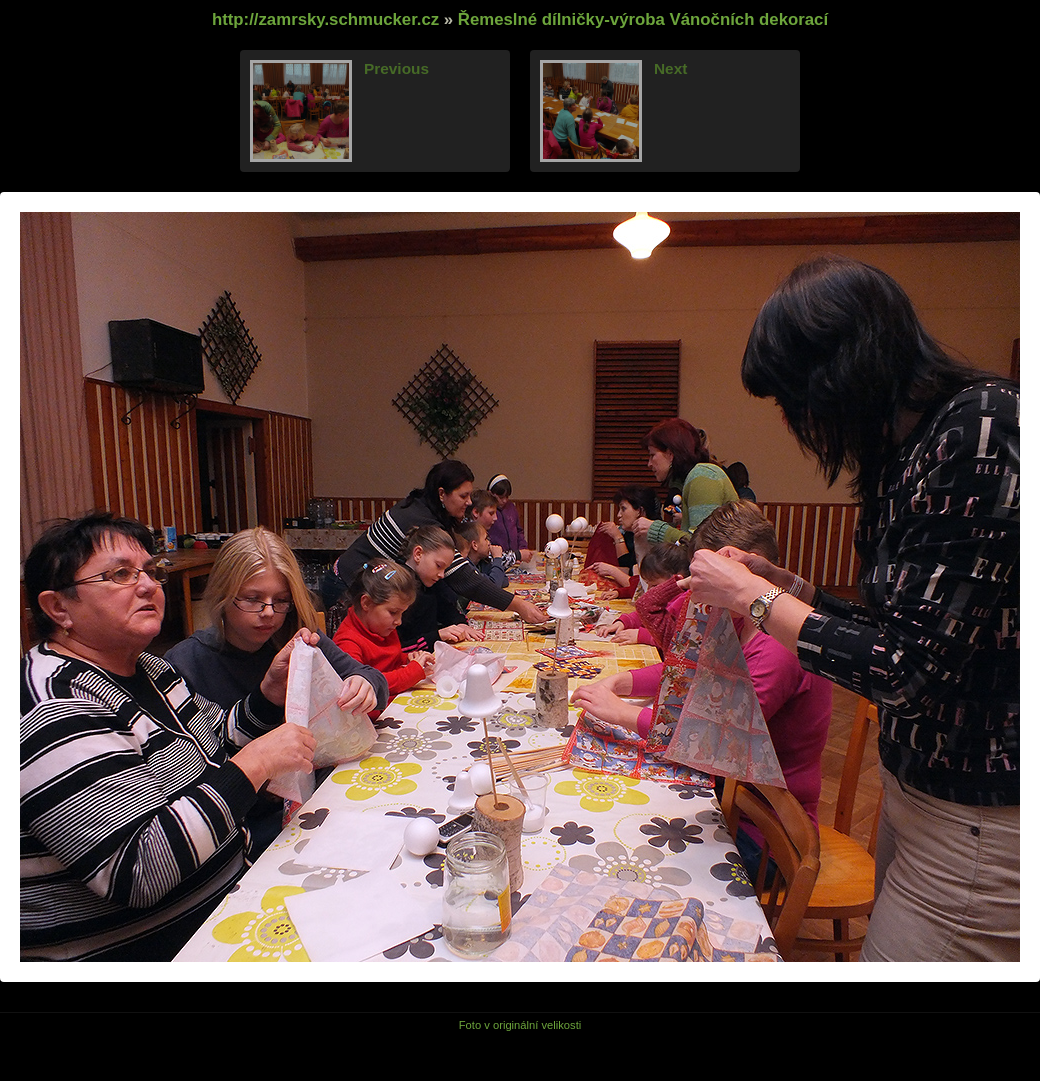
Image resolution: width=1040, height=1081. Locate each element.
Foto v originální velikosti (520, 1025)
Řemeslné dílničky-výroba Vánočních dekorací (643, 19)
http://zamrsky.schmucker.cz (325, 19)
